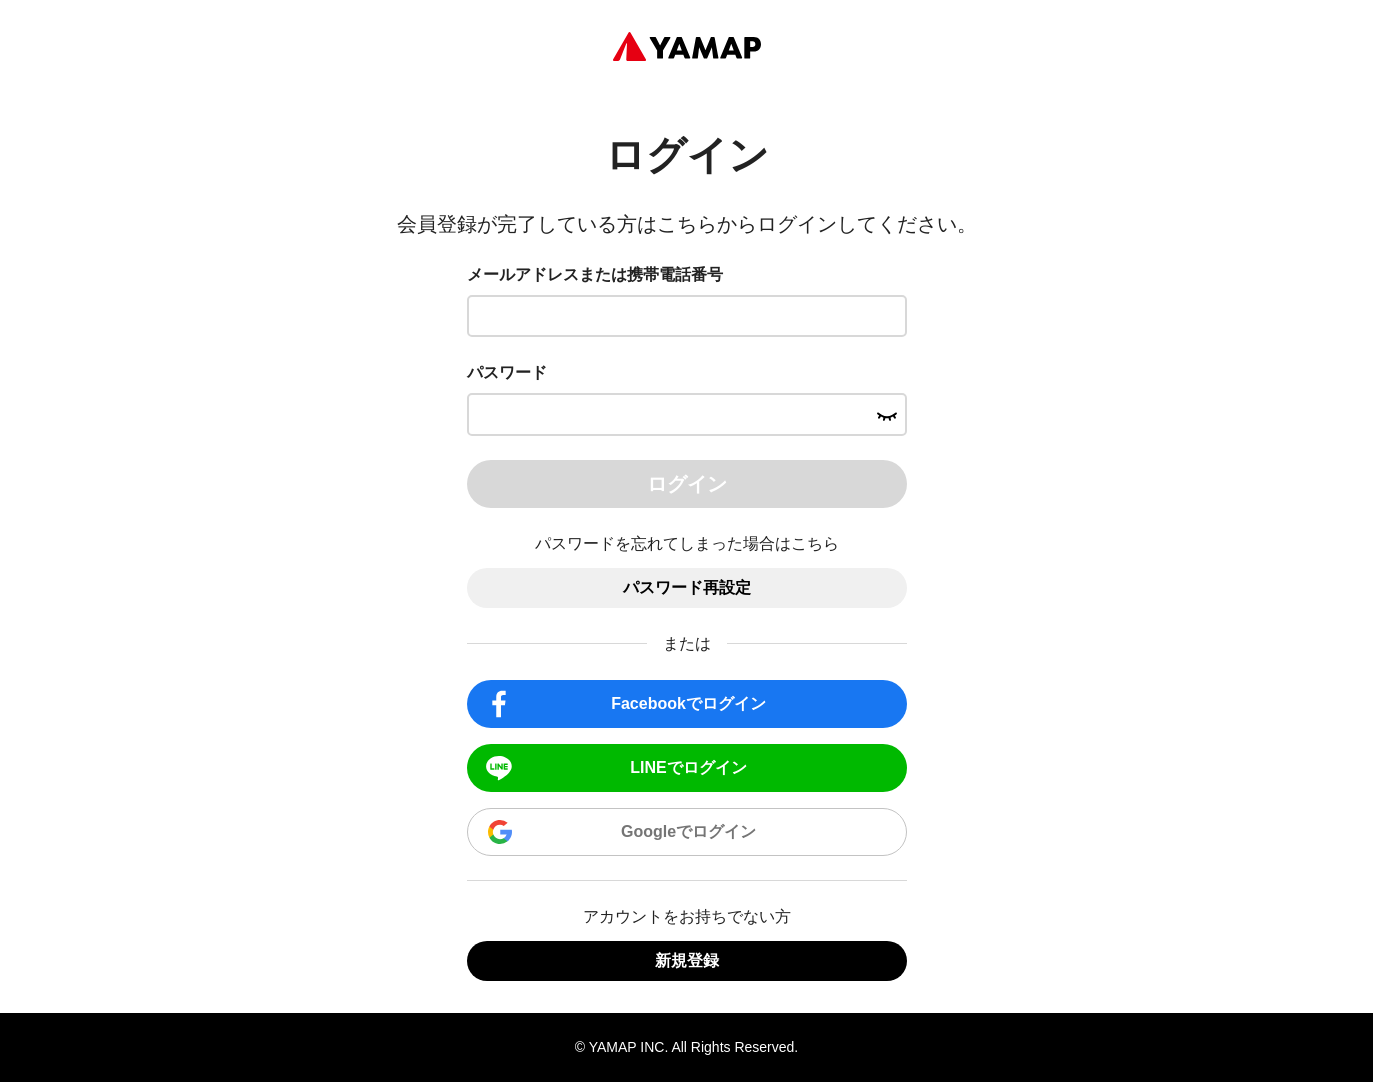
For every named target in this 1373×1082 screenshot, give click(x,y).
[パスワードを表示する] (887, 414)
